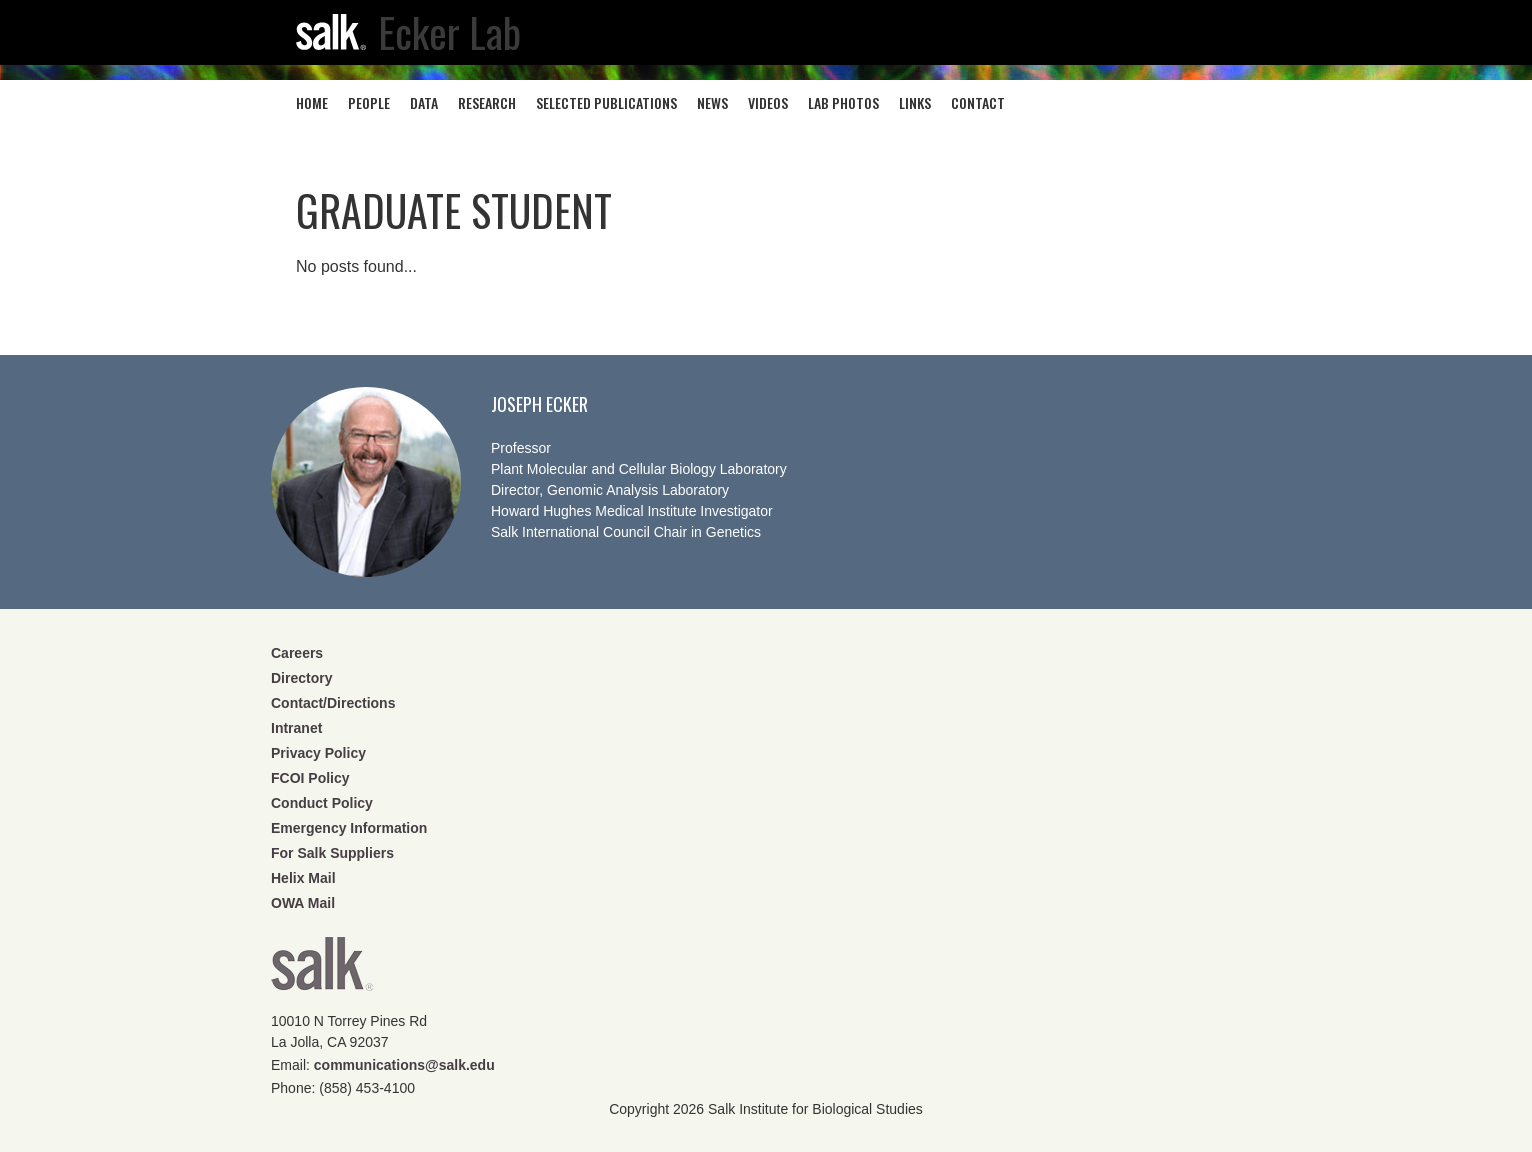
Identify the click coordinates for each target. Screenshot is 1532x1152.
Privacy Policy (318, 753)
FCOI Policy (310, 778)
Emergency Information (349, 828)
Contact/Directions (333, 703)
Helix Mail (303, 878)
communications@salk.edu (404, 1065)
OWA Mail (303, 903)
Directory (301, 678)
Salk (322, 970)
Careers (297, 653)
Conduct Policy (322, 803)
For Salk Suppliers (332, 853)
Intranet (296, 728)
